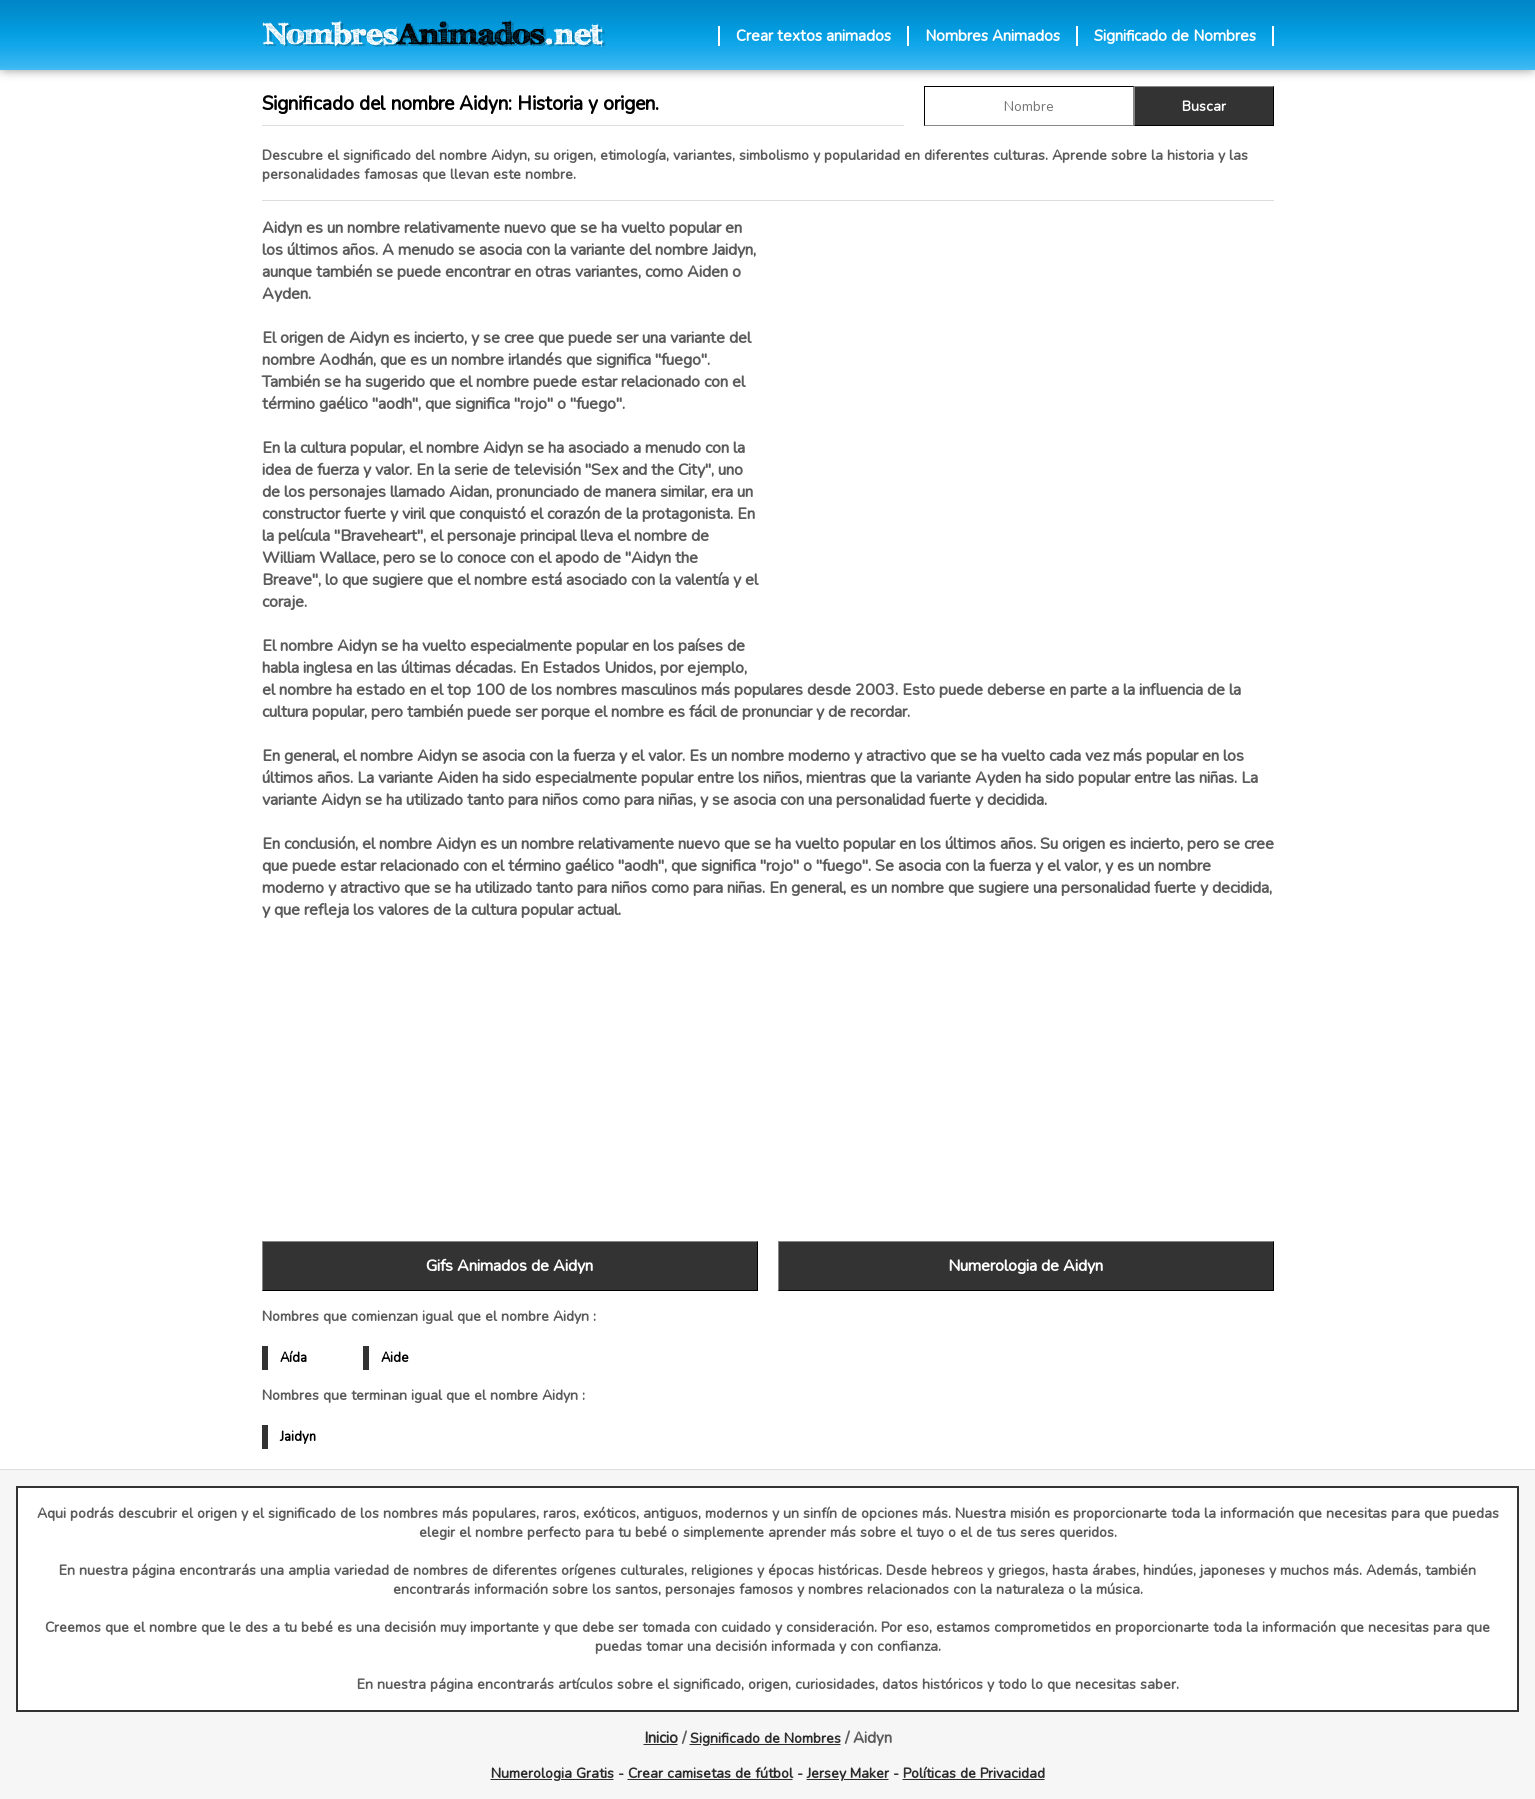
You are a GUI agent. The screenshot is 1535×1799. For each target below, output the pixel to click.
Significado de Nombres (1175, 36)
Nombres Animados (992, 36)
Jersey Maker (848, 1773)
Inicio (661, 1738)
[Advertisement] (1026, 429)
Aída (293, 1358)
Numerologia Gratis (552, 1773)
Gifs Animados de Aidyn (509, 1266)
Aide (394, 1358)
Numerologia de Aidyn (1025, 1266)
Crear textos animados (813, 36)
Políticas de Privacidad (974, 1773)
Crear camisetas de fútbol (710, 1773)
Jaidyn (298, 1437)
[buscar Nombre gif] (1029, 106)
